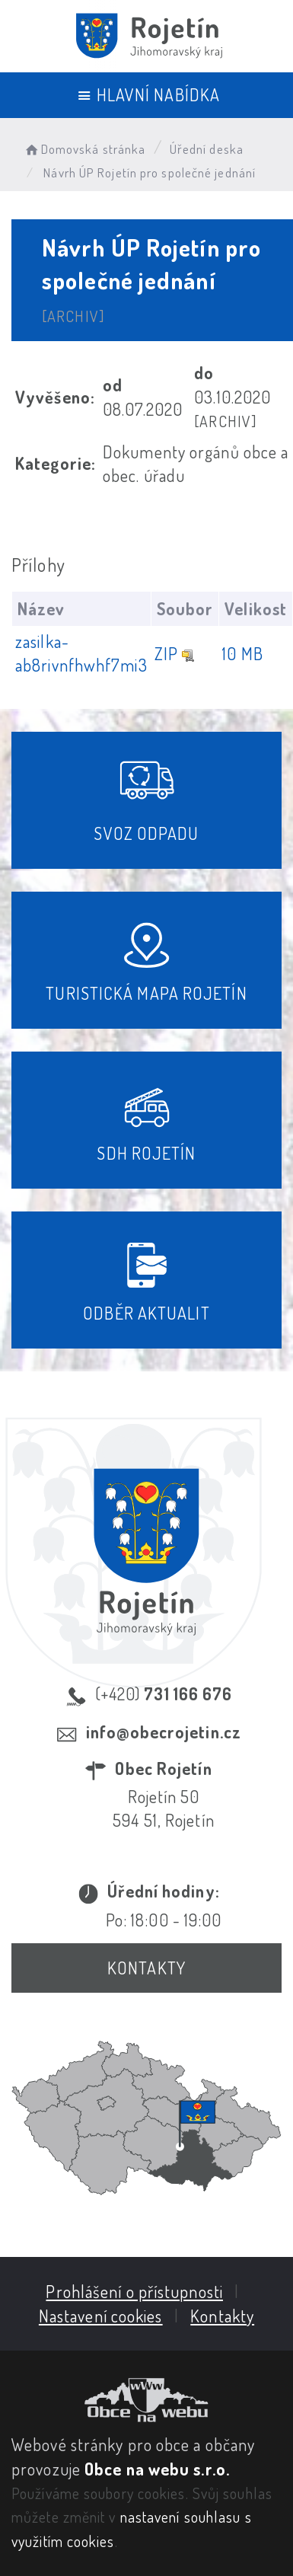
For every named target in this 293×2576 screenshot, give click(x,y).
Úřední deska (207, 149)
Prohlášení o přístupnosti (134, 2291)
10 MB (242, 653)
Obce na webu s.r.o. (157, 2468)
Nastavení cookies (101, 2315)
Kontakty (146, 1967)
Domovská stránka (84, 149)
